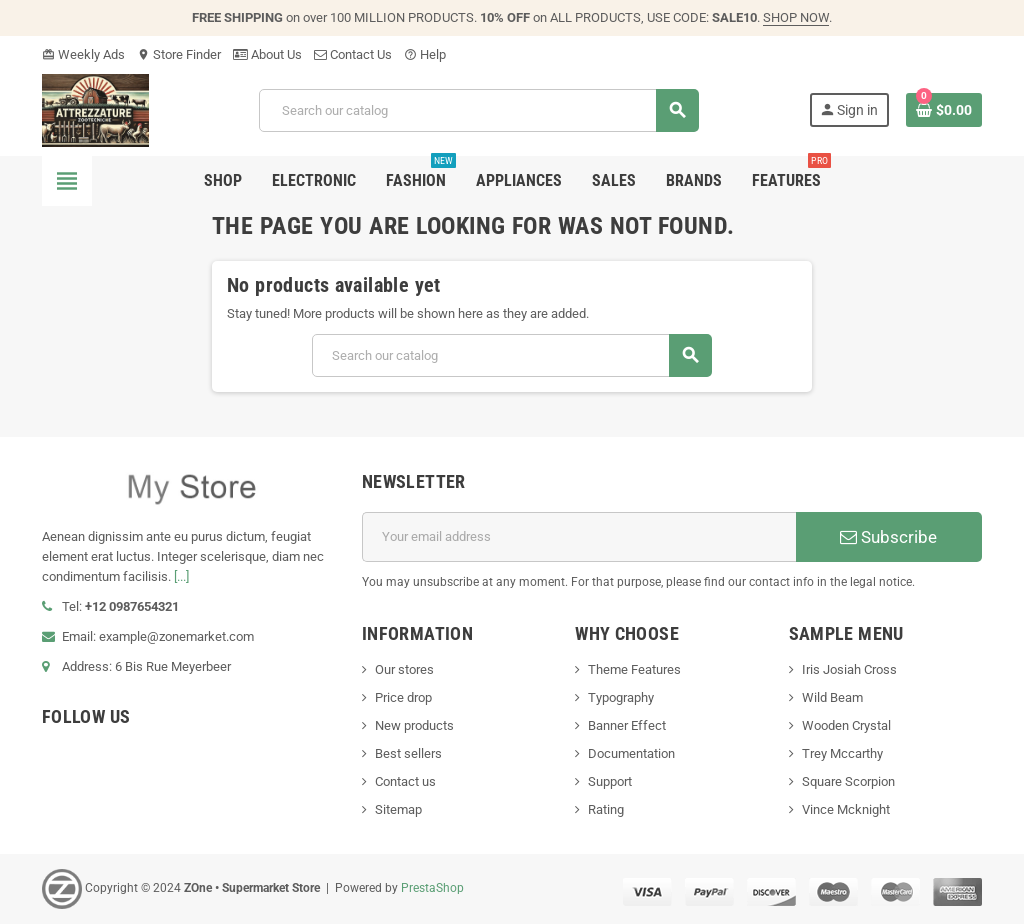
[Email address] (579, 537)
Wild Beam (832, 697)
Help (425, 54)
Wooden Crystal (846, 725)
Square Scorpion (848, 781)
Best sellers (408, 753)
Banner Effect (627, 725)
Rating (606, 809)
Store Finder (179, 54)
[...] (181, 576)
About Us (267, 54)
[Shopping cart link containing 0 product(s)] (944, 110)
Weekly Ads (83, 54)
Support (610, 781)
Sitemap (398, 809)
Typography (621, 697)
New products (414, 725)
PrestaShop (432, 888)
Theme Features (634, 669)
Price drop (403, 697)
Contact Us (353, 54)
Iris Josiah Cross (849, 669)
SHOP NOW (796, 17)
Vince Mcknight (846, 809)
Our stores (404, 669)
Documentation (631, 753)
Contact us (405, 781)
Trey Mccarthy (842, 753)
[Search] (478, 110)
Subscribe (888, 537)
